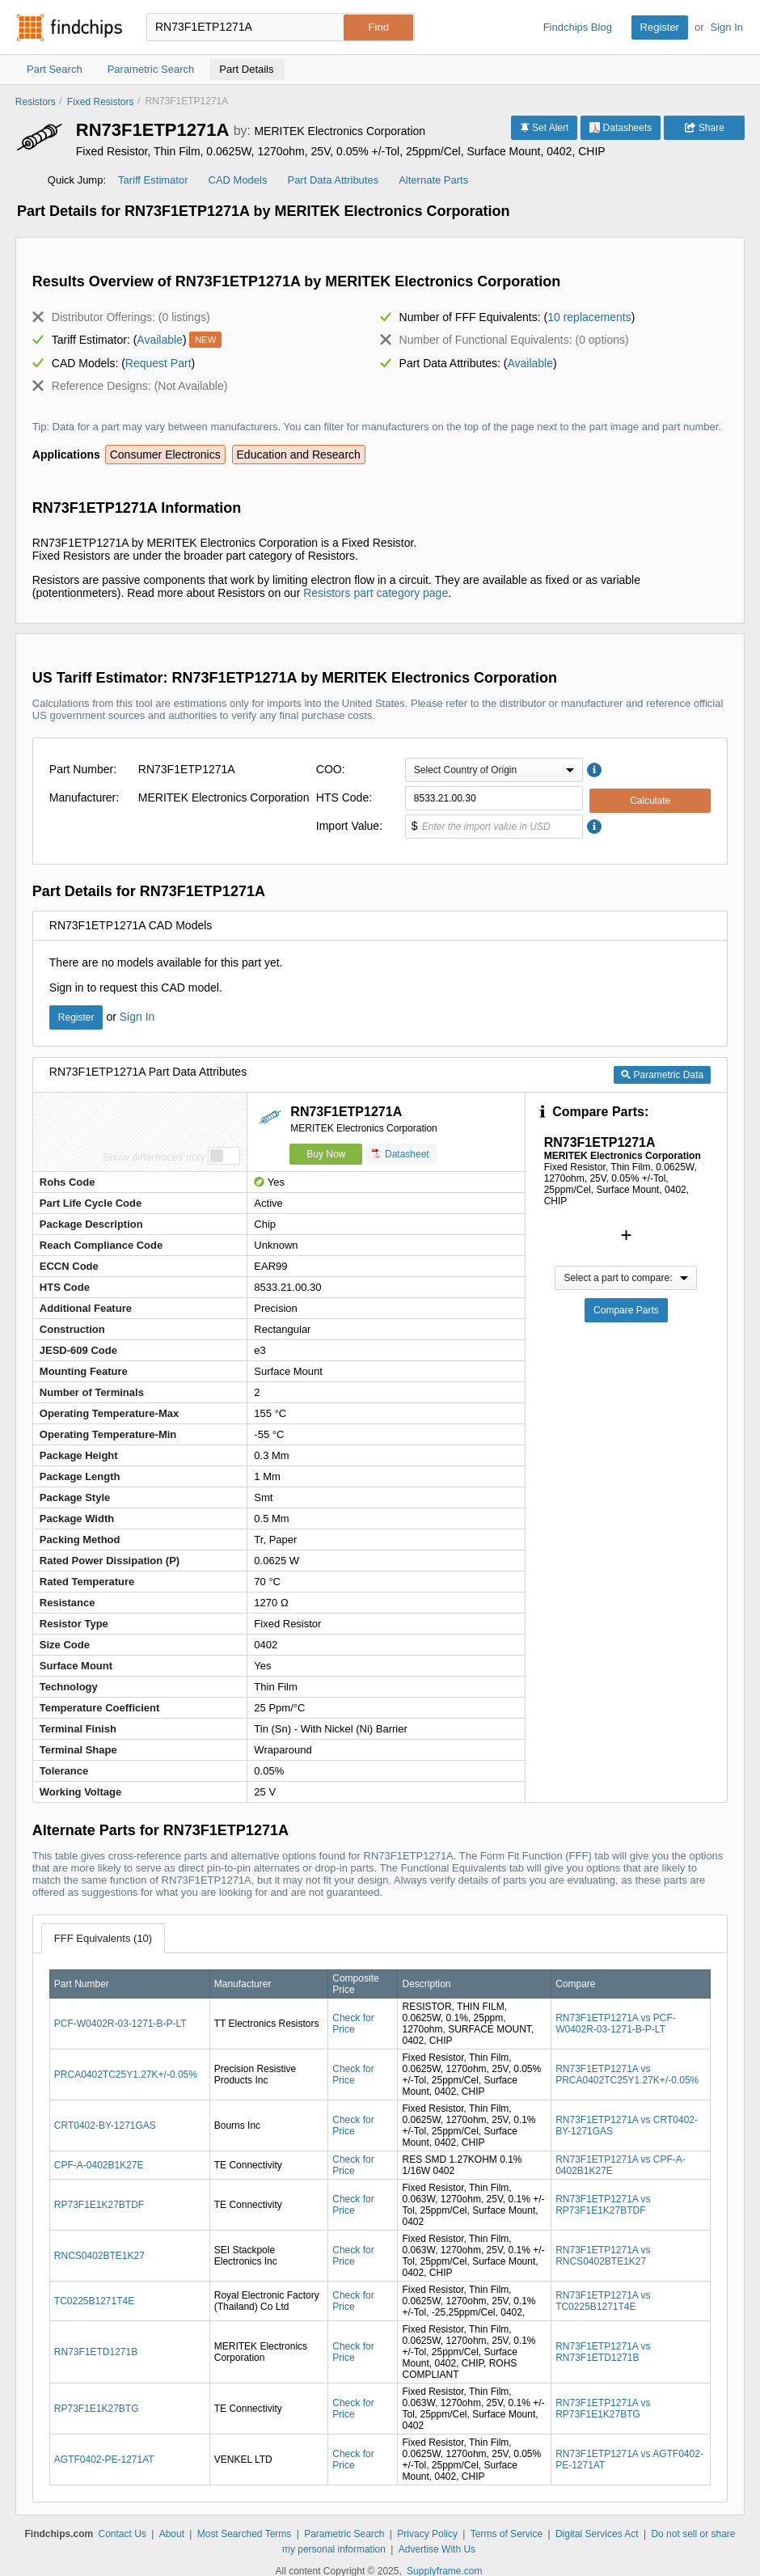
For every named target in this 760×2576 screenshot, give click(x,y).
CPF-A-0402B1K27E (99, 2165)
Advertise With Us (437, 2549)
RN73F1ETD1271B (95, 2352)
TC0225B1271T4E (94, 2301)
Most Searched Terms (244, 2534)
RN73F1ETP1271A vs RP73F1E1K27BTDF (602, 2204)
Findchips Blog (577, 27)
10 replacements (589, 317)
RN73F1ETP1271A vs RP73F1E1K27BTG (602, 2408)
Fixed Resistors (100, 102)
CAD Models (238, 180)
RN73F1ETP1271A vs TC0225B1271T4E (602, 2301)
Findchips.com (69, 27)
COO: (330, 769)
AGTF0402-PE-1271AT (104, 2459)
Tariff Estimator (153, 180)
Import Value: (349, 825)
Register (659, 27)
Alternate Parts (433, 180)
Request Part (158, 363)
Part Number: (82, 769)
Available (160, 339)
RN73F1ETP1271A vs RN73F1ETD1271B (602, 2352)
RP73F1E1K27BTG (96, 2408)
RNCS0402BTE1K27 (99, 2255)
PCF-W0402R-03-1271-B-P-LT (120, 2023)
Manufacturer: (84, 797)
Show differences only (154, 1157)
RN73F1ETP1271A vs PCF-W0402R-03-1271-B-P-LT (615, 2023)
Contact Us (122, 2534)
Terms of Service (507, 2534)
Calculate (650, 800)
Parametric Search (344, 2534)
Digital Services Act (597, 2534)
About (171, 2534)
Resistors (35, 102)
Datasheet (400, 1154)
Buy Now (325, 1154)
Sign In (727, 27)
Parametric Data (662, 1075)
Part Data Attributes (332, 180)
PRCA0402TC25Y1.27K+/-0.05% (125, 2074)
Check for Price (353, 2023)
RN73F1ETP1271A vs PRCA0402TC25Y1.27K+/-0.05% (627, 2074)
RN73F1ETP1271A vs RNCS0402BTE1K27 (602, 2255)
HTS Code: (344, 797)
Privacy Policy (427, 2534)
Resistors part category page (375, 592)
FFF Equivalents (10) (103, 1938)
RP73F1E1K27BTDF (99, 2204)
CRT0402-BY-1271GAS (105, 2125)
